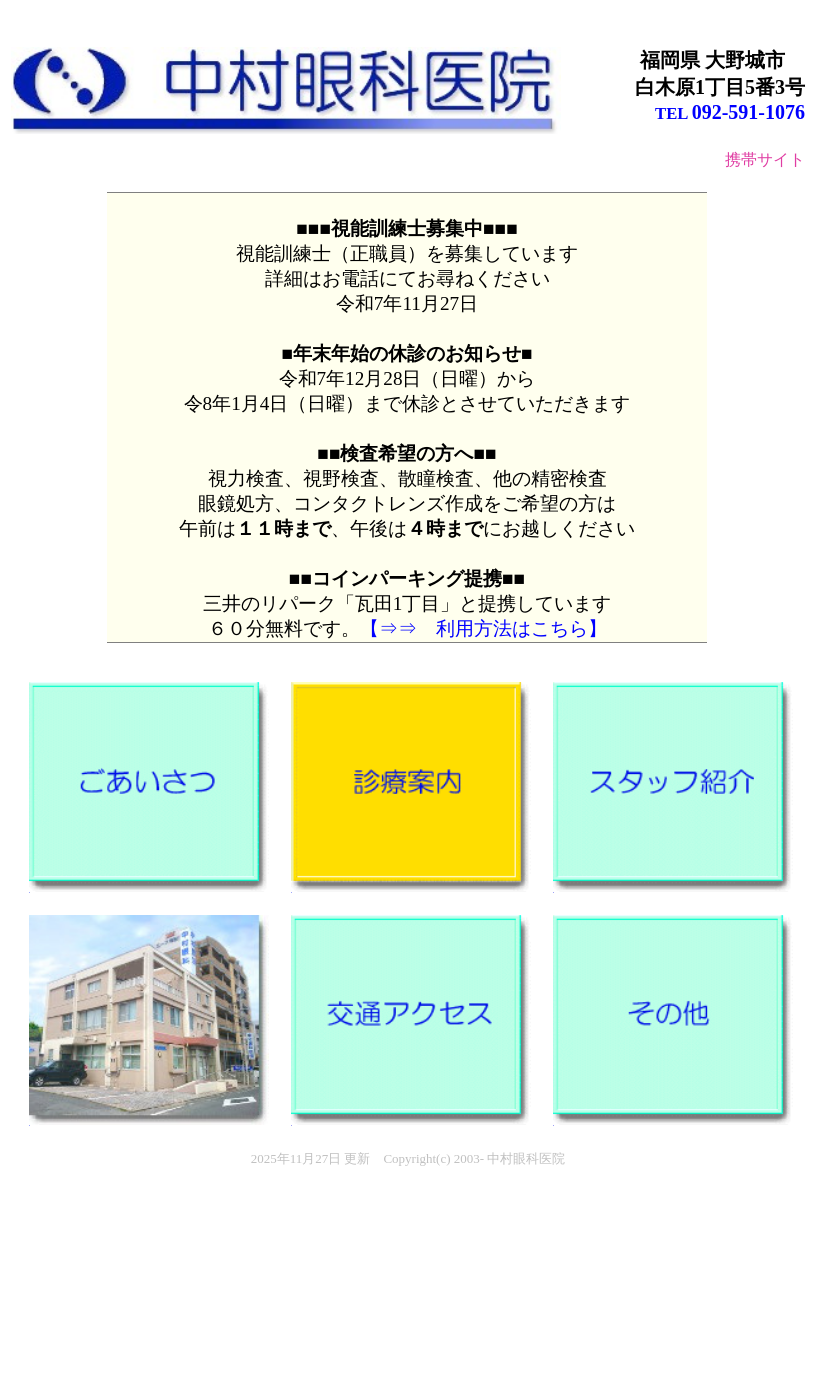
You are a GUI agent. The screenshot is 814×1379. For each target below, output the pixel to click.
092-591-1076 (748, 112)
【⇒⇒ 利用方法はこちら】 (483, 628)
